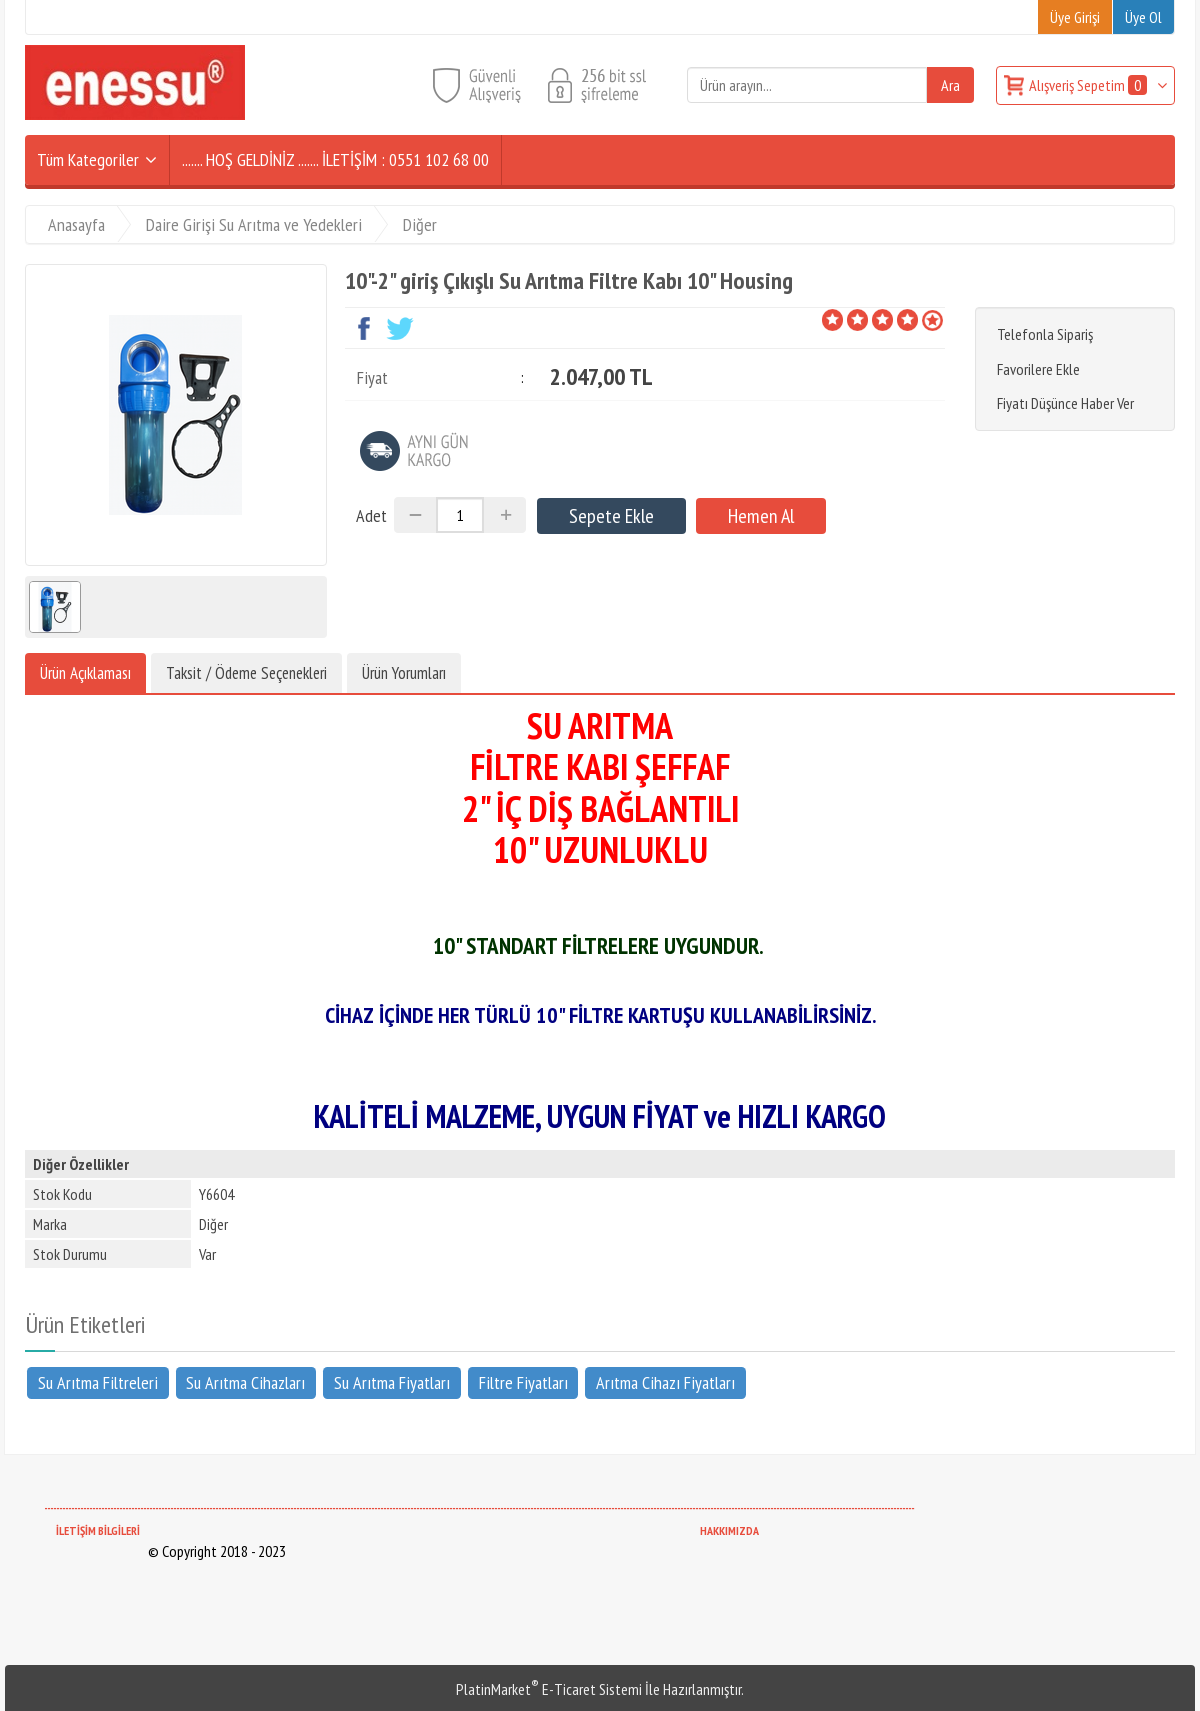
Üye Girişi (1075, 17)
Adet (371, 515)
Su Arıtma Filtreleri (98, 1382)
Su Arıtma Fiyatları (392, 1382)
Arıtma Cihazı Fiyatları (665, 1382)
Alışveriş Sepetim (1089, 85)
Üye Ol (1143, 17)
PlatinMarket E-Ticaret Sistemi (549, 1689)
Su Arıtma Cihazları (245, 1382)
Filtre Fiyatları (523, 1382)
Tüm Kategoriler (88, 159)
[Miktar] (460, 515)
